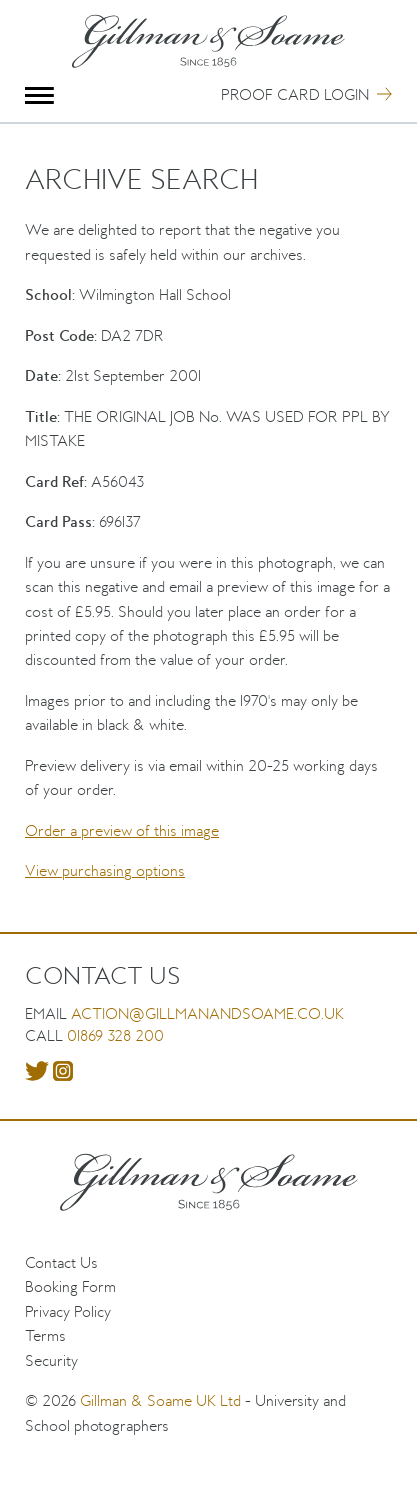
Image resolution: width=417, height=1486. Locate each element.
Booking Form (70, 1286)
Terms (45, 1335)
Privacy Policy (68, 1311)
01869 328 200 (115, 1035)
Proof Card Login (295, 94)
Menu (39, 95)
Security (51, 1360)
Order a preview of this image (122, 830)
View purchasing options (105, 870)
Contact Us (61, 1262)
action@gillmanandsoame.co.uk (207, 1013)
